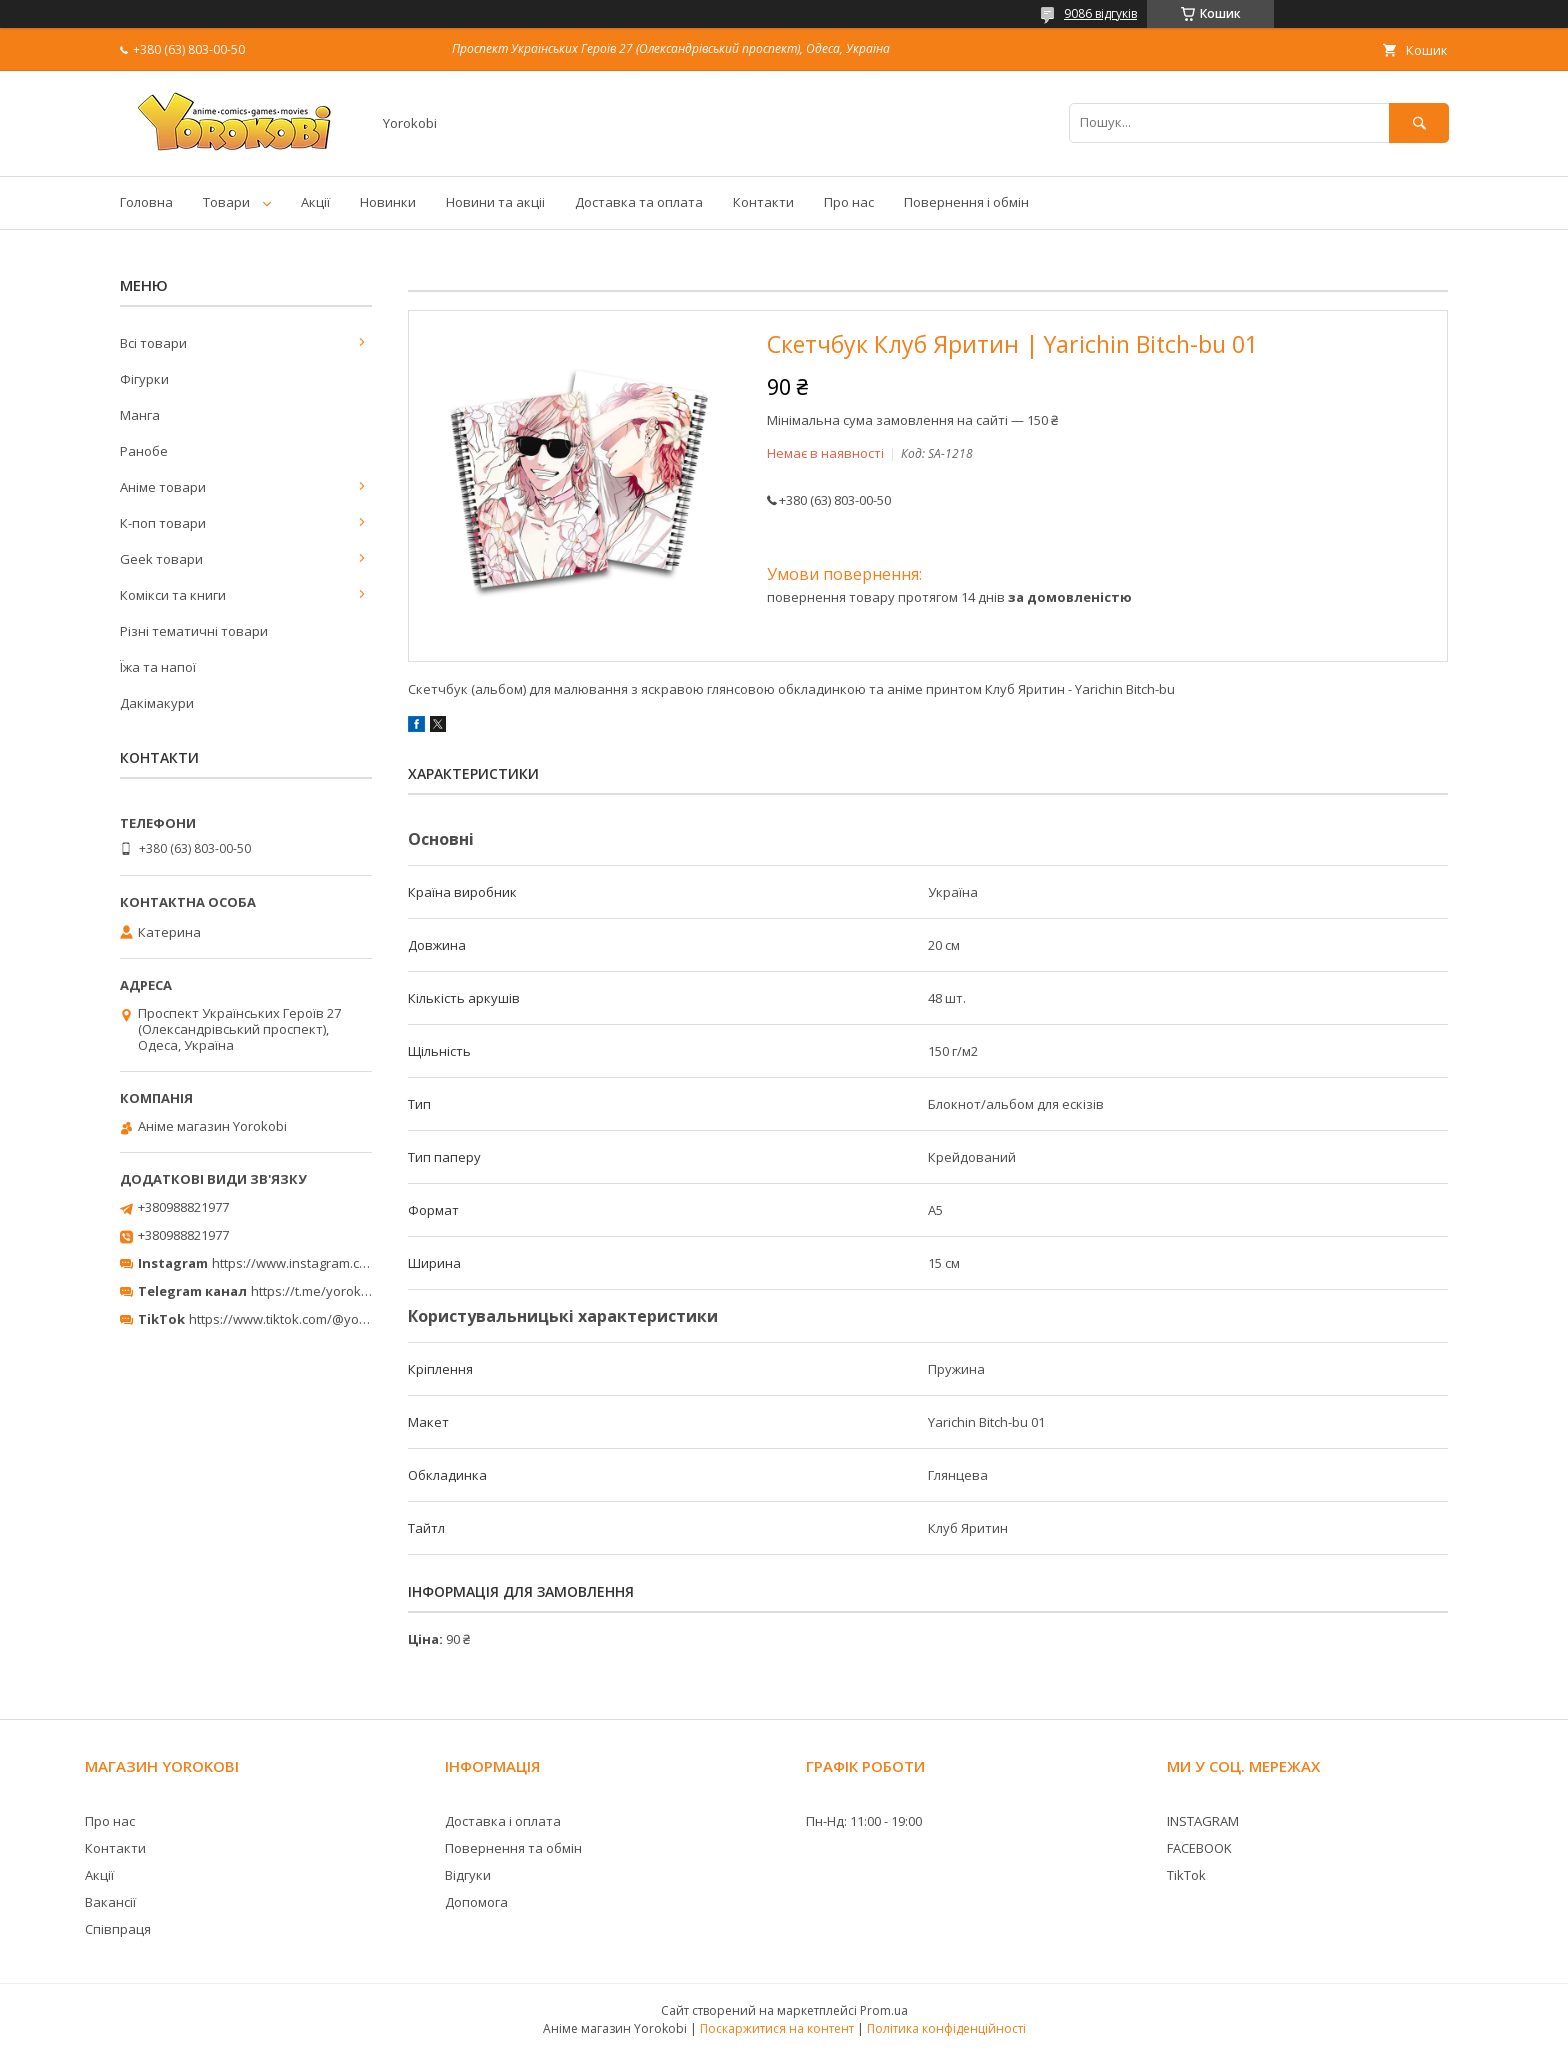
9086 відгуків (1100, 13)
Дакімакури (157, 703)
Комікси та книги (173, 595)
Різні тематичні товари (194, 631)
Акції (315, 202)
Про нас (849, 202)
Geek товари (161, 559)
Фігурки (144, 379)
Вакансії (110, 1902)
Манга (140, 415)
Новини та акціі (495, 202)
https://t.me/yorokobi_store (334, 1291)
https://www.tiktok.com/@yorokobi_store (312, 1319)
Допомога (476, 1902)
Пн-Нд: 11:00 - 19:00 (864, 1821)
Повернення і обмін (966, 202)
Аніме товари (163, 487)
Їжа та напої (158, 667)
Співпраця (118, 1929)
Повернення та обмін (513, 1848)
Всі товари (153, 343)
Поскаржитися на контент (777, 2028)
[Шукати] (1419, 122)
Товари (226, 202)
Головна (146, 202)
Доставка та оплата (639, 202)
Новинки (388, 202)
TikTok (1186, 1875)
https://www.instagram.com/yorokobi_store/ (346, 1263)
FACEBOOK (1199, 1848)
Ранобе (144, 451)
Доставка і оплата (503, 1821)
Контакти (763, 202)
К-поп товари (163, 523)
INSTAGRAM (1203, 1821)
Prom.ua (884, 2010)
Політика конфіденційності (946, 2028)
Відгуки (468, 1875)
